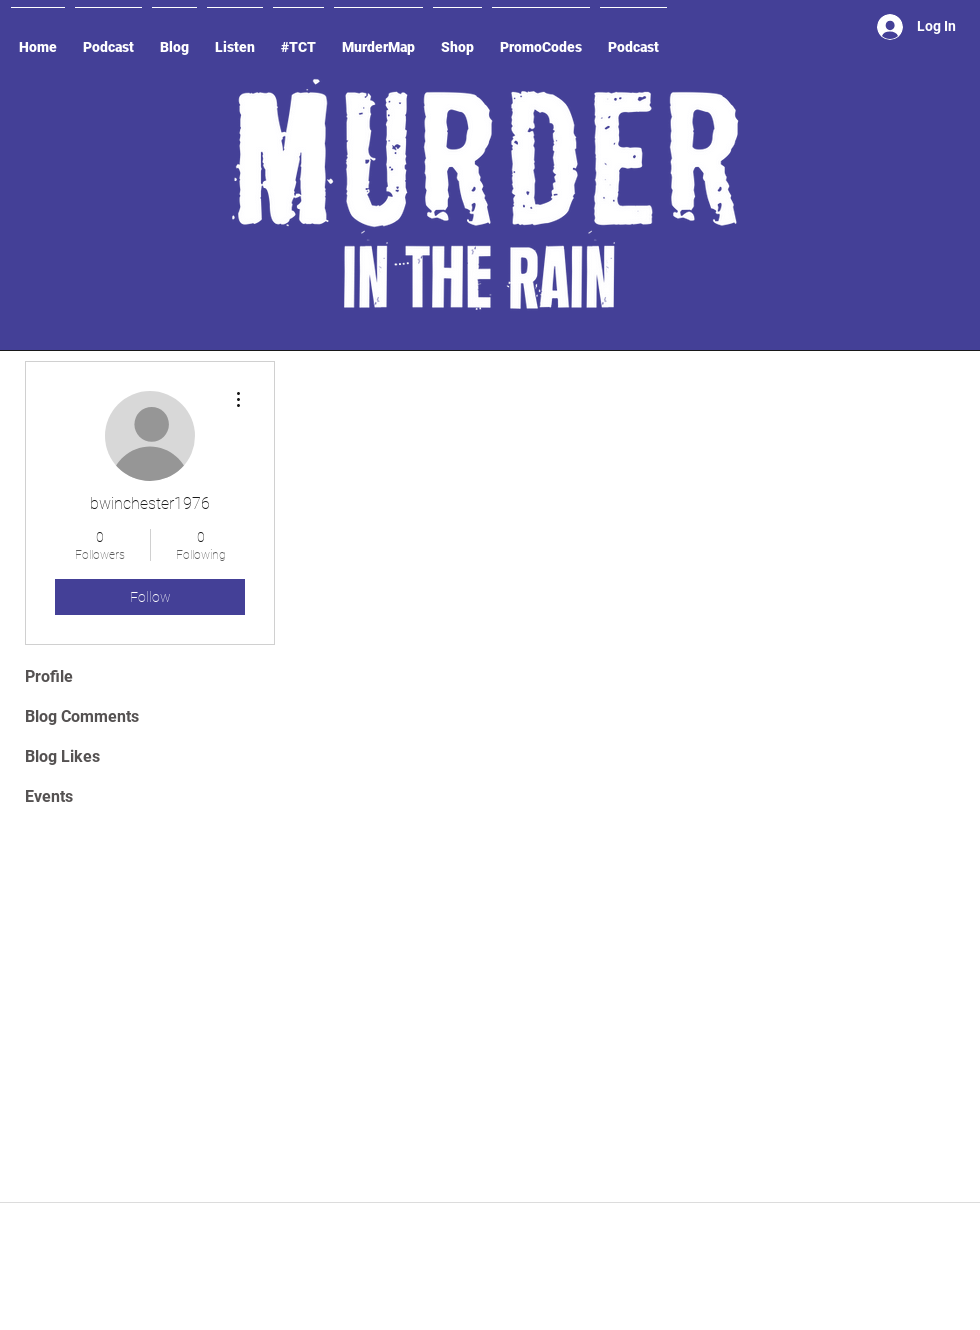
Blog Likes (62, 756)
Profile (49, 676)
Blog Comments (82, 716)
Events (49, 796)
